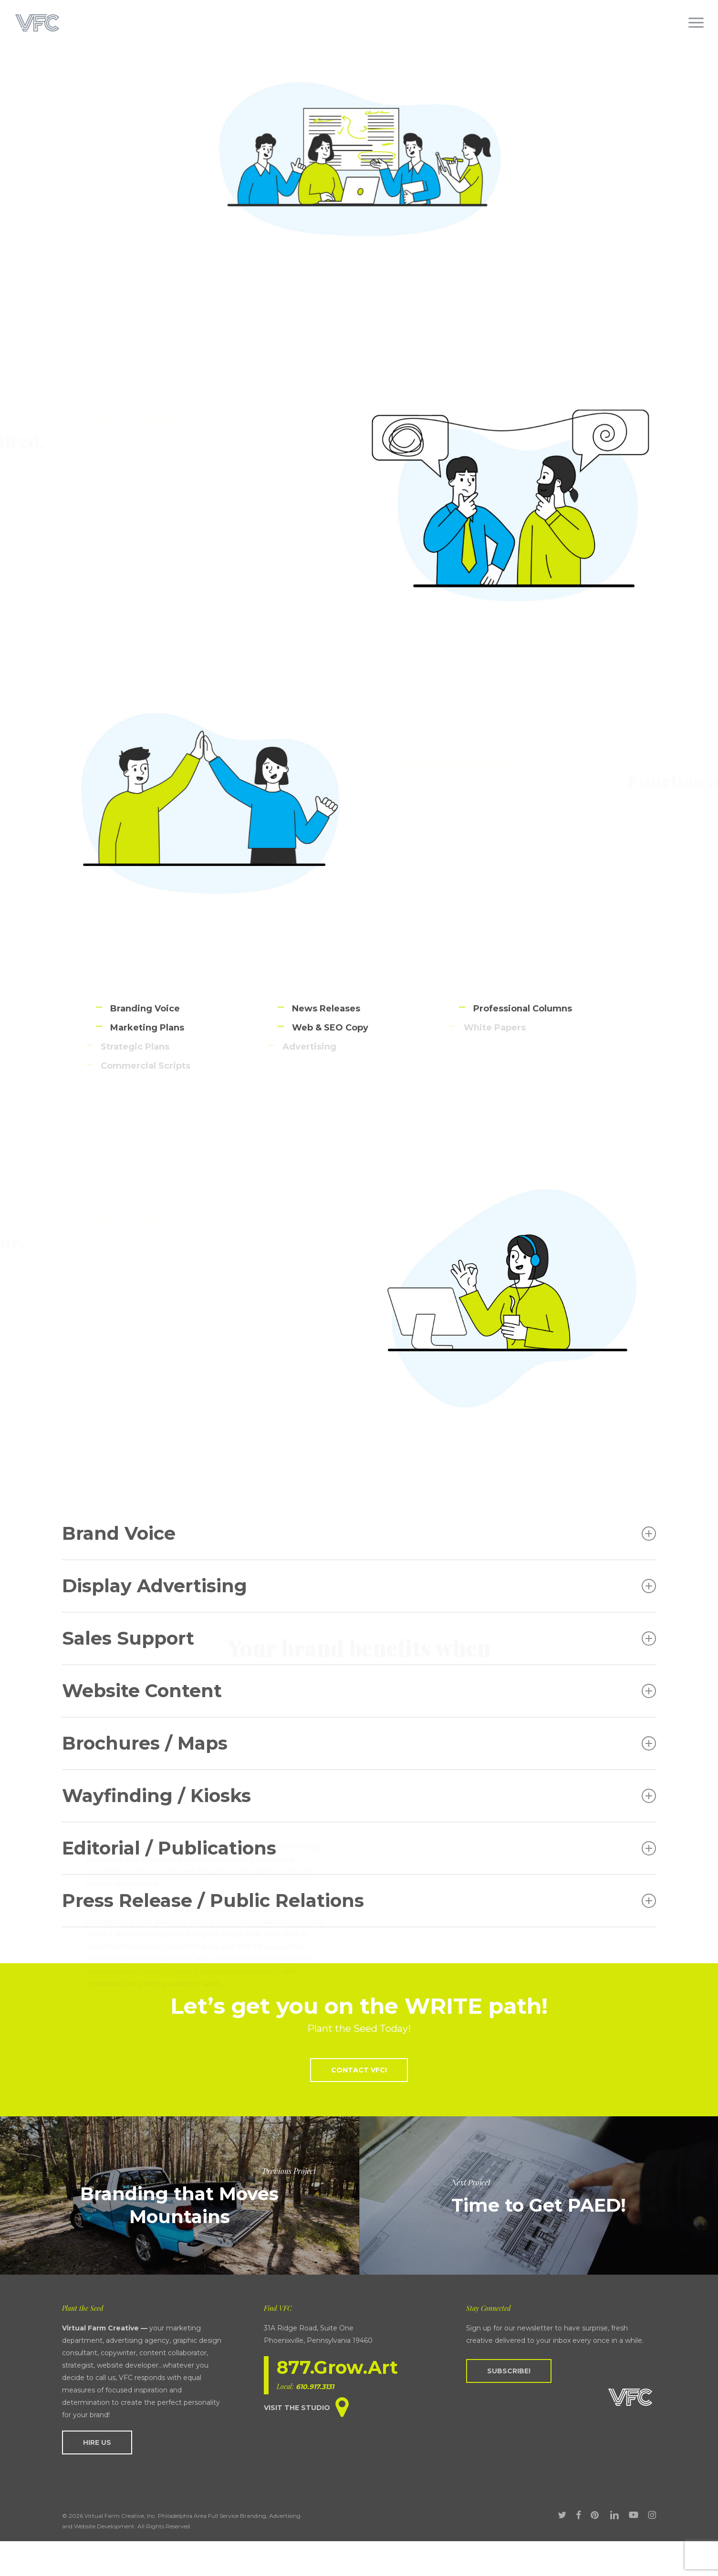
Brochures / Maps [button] (359, 1743)
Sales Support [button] (359, 1638)
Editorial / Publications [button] (359, 1848)
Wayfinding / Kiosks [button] (359, 1795)
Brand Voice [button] (359, 1533)
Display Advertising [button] (359, 1586)
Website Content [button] (359, 1691)
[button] (696, 23)
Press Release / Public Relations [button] (359, 1900)
